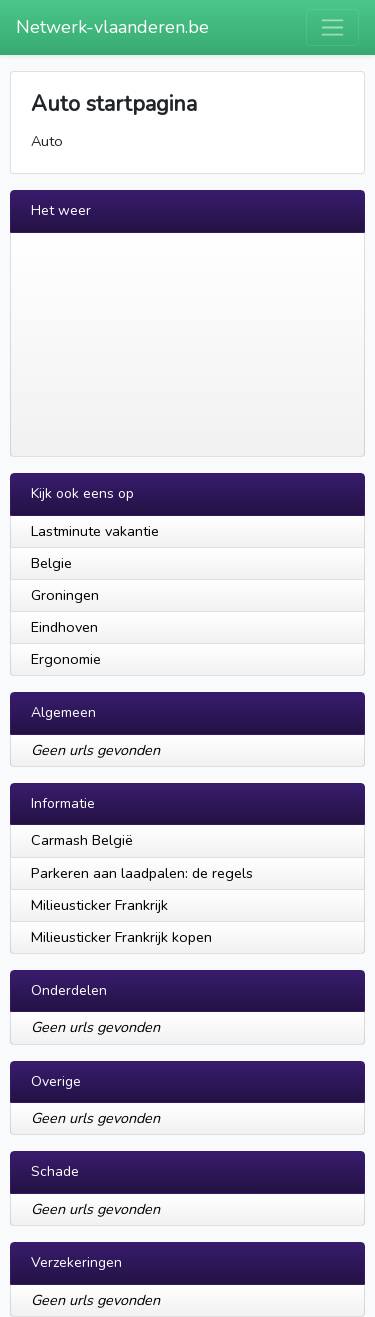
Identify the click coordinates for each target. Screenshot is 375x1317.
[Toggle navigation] (332, 27)
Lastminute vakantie (95, 531)
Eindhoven (64, 627)
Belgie (51, 563)
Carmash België (82, 840)
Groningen (65, 595)
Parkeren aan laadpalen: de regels (142, 873)
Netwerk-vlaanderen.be (112, 27)
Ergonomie (66, 659)
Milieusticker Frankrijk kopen (121, 937)
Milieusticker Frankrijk (99, 905)
